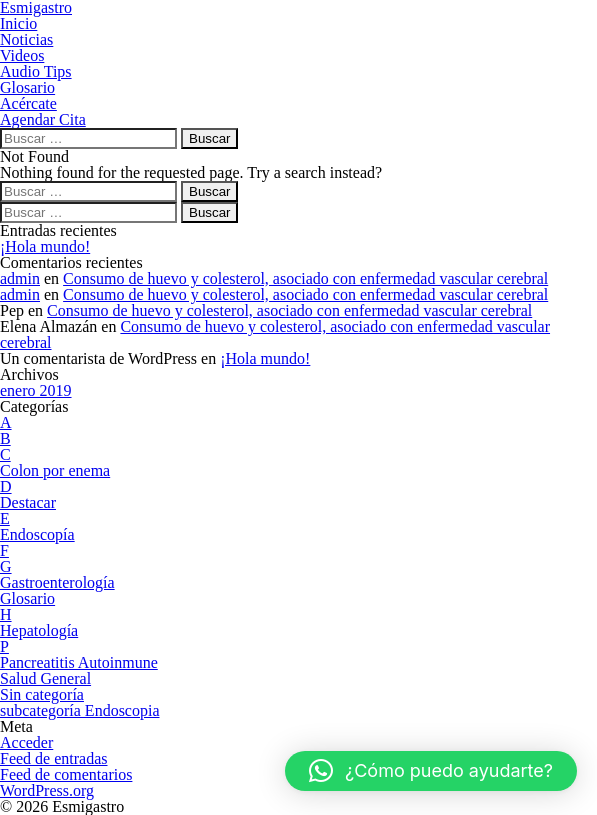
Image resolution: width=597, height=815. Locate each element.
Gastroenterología (57, 582)
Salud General (45, 678)
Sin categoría (42, 694)
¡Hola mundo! (45, 246)
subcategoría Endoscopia (80, 710)
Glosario (27, 598)
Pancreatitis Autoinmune (79, 662)
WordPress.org (47, 790)
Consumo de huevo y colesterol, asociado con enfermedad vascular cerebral (305, 278)
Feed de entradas (54, 758)
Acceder (26, 742)
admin (20, 278)
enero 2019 (36, 390)
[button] (431, 771)
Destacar (28, 502)
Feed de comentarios (66, 774)
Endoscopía (37, 534)
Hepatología (39, 630)
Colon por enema (55, 470)
